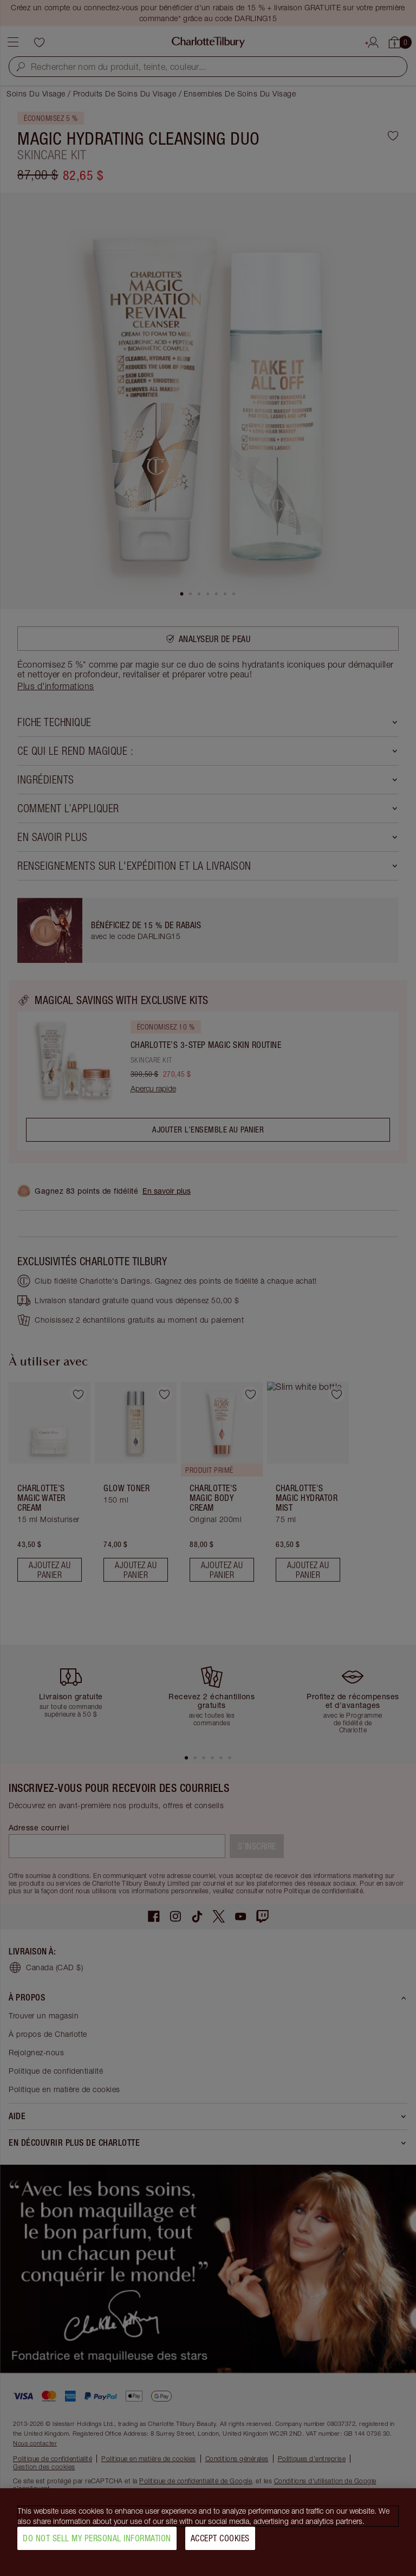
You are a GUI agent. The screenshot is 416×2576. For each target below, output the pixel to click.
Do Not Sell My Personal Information (97, 2538)
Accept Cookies (220, 2538)
